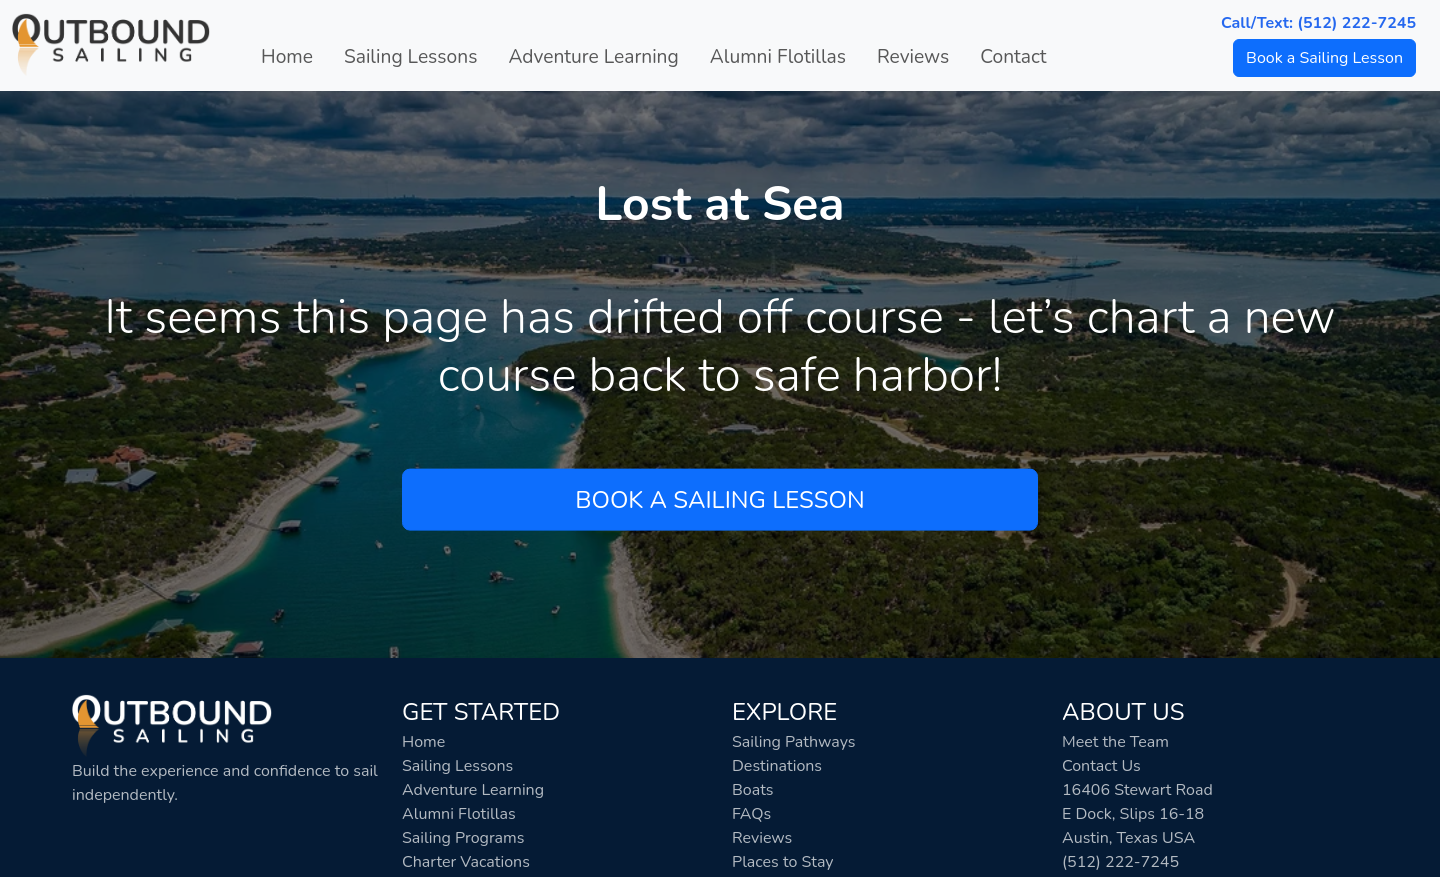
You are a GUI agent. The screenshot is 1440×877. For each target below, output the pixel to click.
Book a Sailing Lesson (1324, 58)
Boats (753, 790)
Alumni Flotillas (778, 57)
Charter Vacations (466, 862)
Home (287, 57)
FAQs (751, 814)
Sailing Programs (463, 838)
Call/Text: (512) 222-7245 (1318, 23)
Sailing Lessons (410, 57)
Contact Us (1101, 766)
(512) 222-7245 (1120, 862)
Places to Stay (783, 862)
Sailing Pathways (793, 742)
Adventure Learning (593, 57)
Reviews (913, 57)
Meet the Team (1115, 742)
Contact (1013, 57)
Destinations (777, 766)
